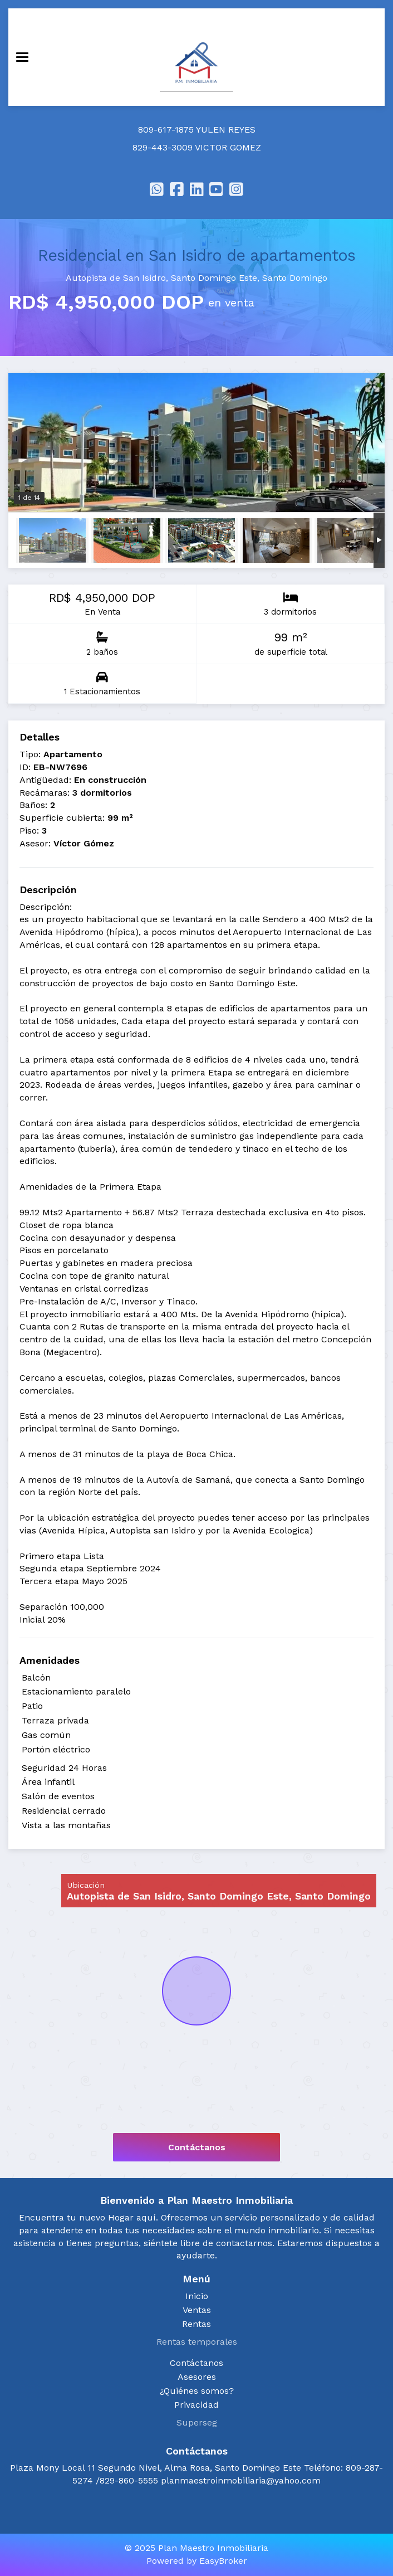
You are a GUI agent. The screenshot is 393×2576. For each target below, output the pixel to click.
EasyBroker (223, 2560)
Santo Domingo (294, 277)
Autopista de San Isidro (116, 277)
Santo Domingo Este (214, 277)
